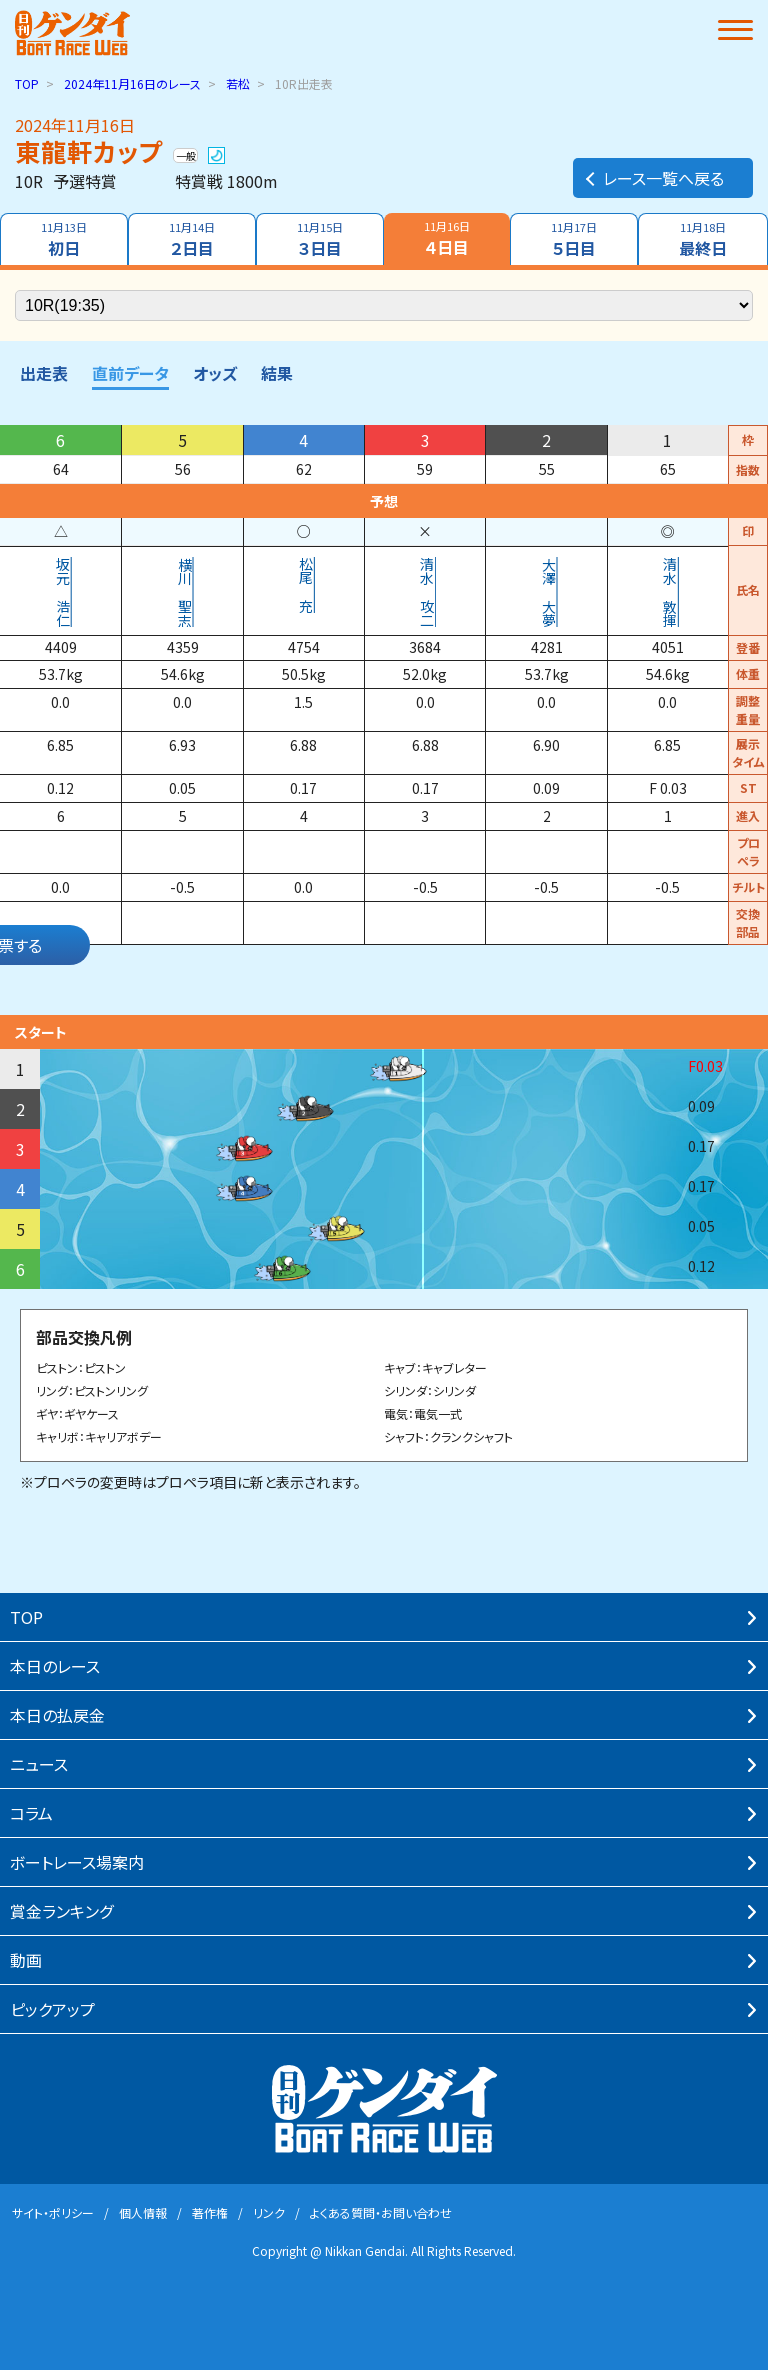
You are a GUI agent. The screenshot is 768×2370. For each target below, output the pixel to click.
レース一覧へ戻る (653, 178)
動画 (26, 1960)
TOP (27, 83)
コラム (31, 1813)
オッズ (215, 373)
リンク (269, 2212)
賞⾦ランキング (61, 1911)
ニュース (39, 1764)
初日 (64, 239)
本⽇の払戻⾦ (57, 1715)
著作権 (210, 2212)
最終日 (703, 239)
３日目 (320, 239)
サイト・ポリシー (53, 2212)
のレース (132, 83)
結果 (277, 373)
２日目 (192, 239)
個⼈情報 (143, 2212)
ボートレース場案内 (77, 1862)
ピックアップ (52, 2009)
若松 (238, 83)
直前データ (130, 373)
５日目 (574, 239)
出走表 (44, 373)
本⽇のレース (55, 1666)
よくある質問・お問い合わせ (381, 2212)
